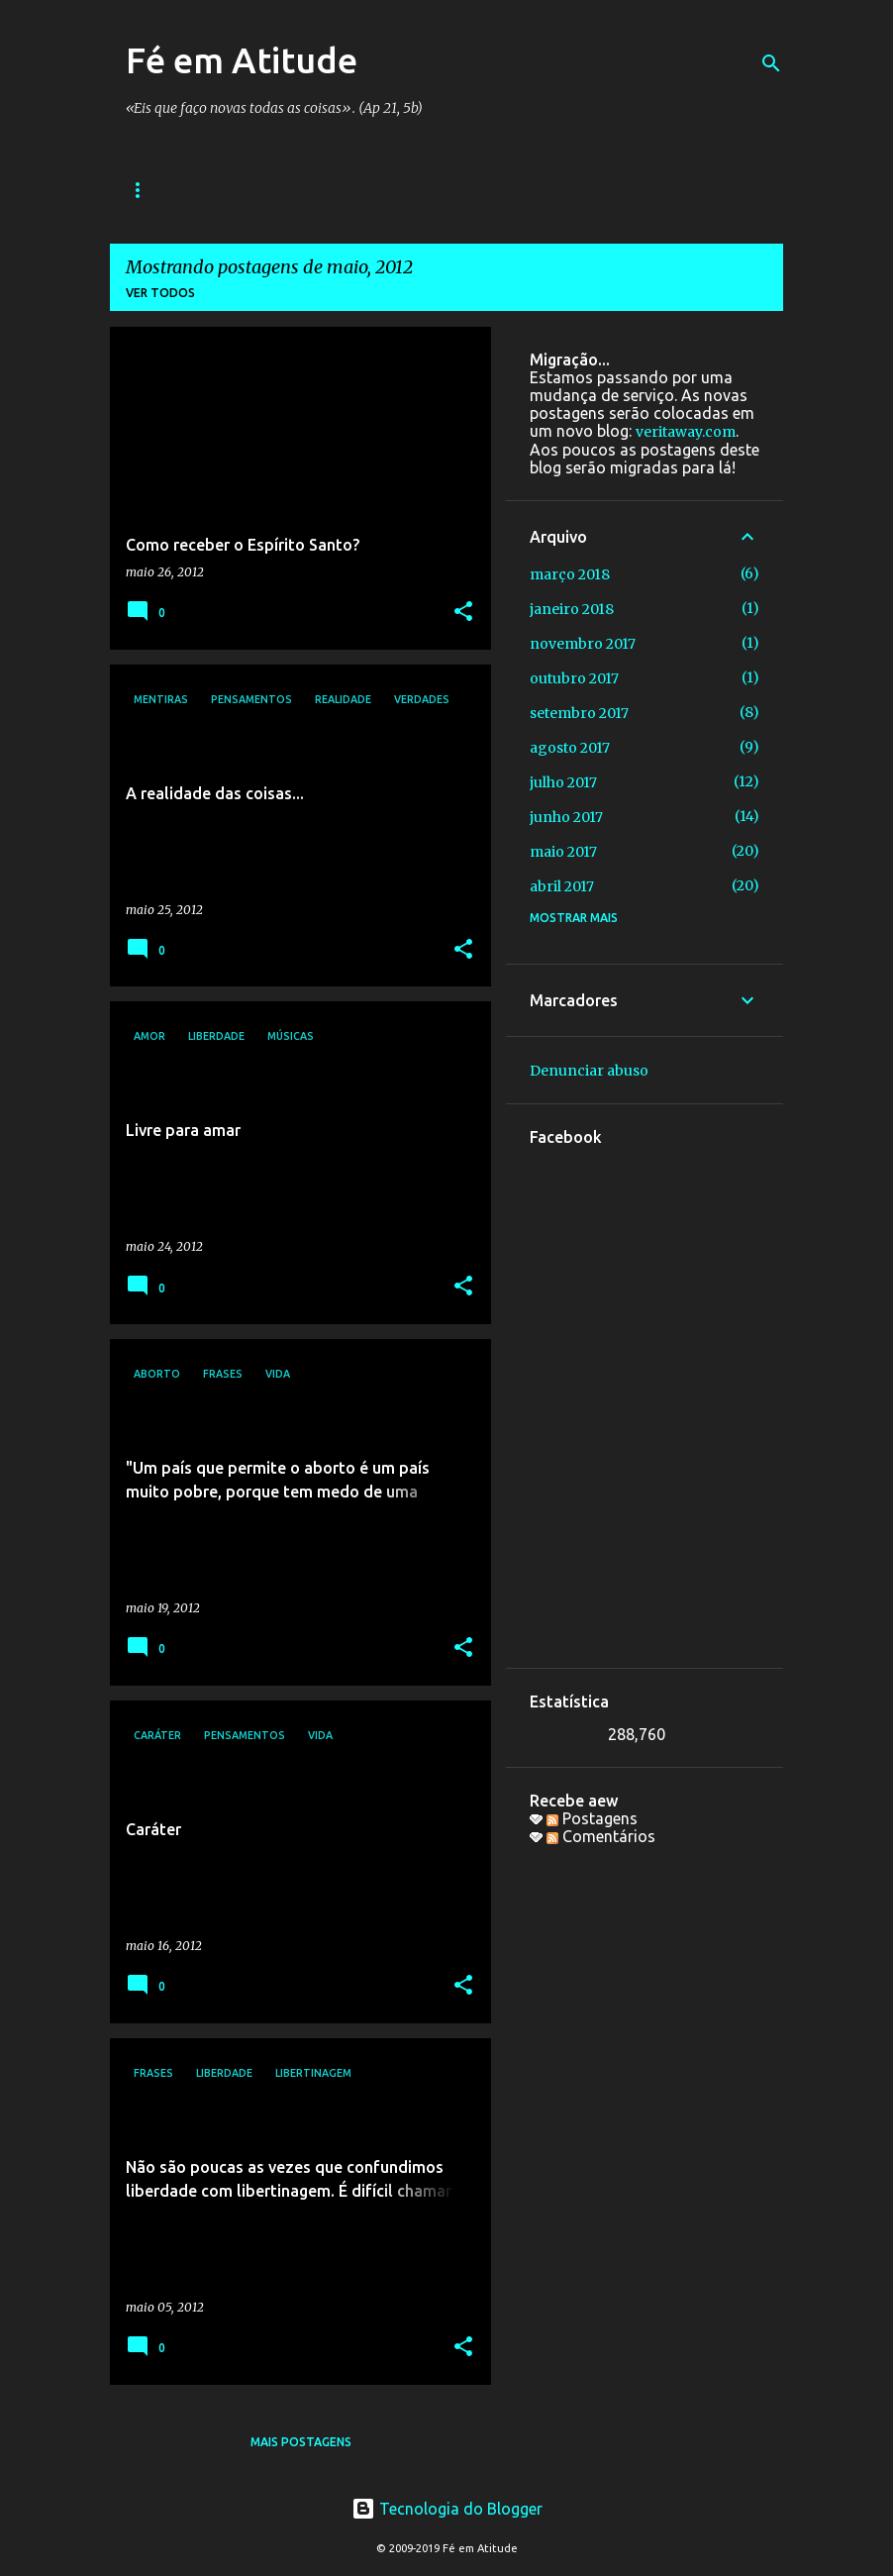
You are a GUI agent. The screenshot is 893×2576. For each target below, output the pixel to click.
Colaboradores (605, 189)
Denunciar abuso (589, 1071)
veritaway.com (686, 432)
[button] (463, 612)
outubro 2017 (574, 678)
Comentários (600, 1836)
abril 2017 (562, 886)
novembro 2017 (583, 644)
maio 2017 (563, 852)
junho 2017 (566, 817)
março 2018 (570, 574)
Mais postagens (300, 2441)
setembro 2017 (579, 713)
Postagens (592, 1818)
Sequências (165, 189)
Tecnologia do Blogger (447, 2509)
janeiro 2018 (572, 609)
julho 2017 (563, 782)
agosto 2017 (570, 748)
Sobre (724, 189)
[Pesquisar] (771, 63)
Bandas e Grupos (305, 189)
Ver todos (160, 292)
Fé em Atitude (241, 60)
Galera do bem (456, 189)
